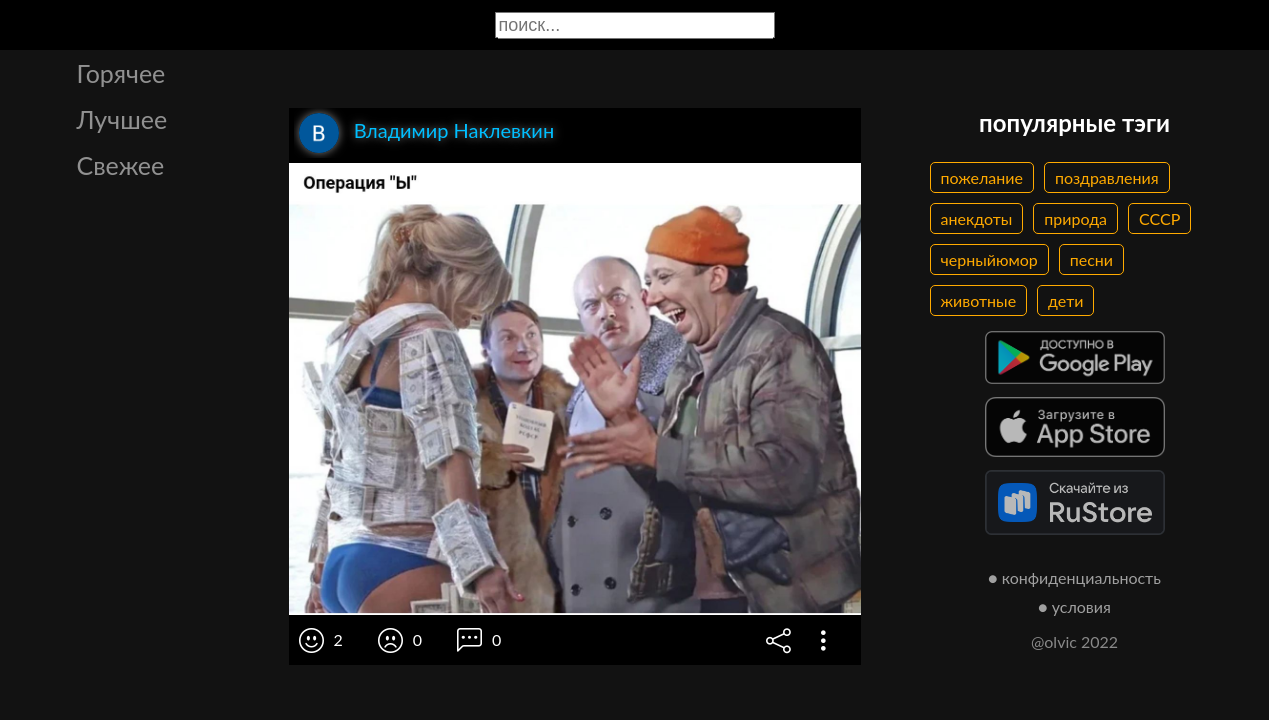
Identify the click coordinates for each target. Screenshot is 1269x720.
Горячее (121, 73)
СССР (1159, 218)
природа (1075, 218)
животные (979, 300)
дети (1065, 300)
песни (1091, 259)
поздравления (1107, 177)
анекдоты (977, 218)
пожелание (982, 177)
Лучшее (122, 119)
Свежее (121, 165)
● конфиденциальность (1074, 577)
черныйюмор (989, 259)
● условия (1074, 606)
